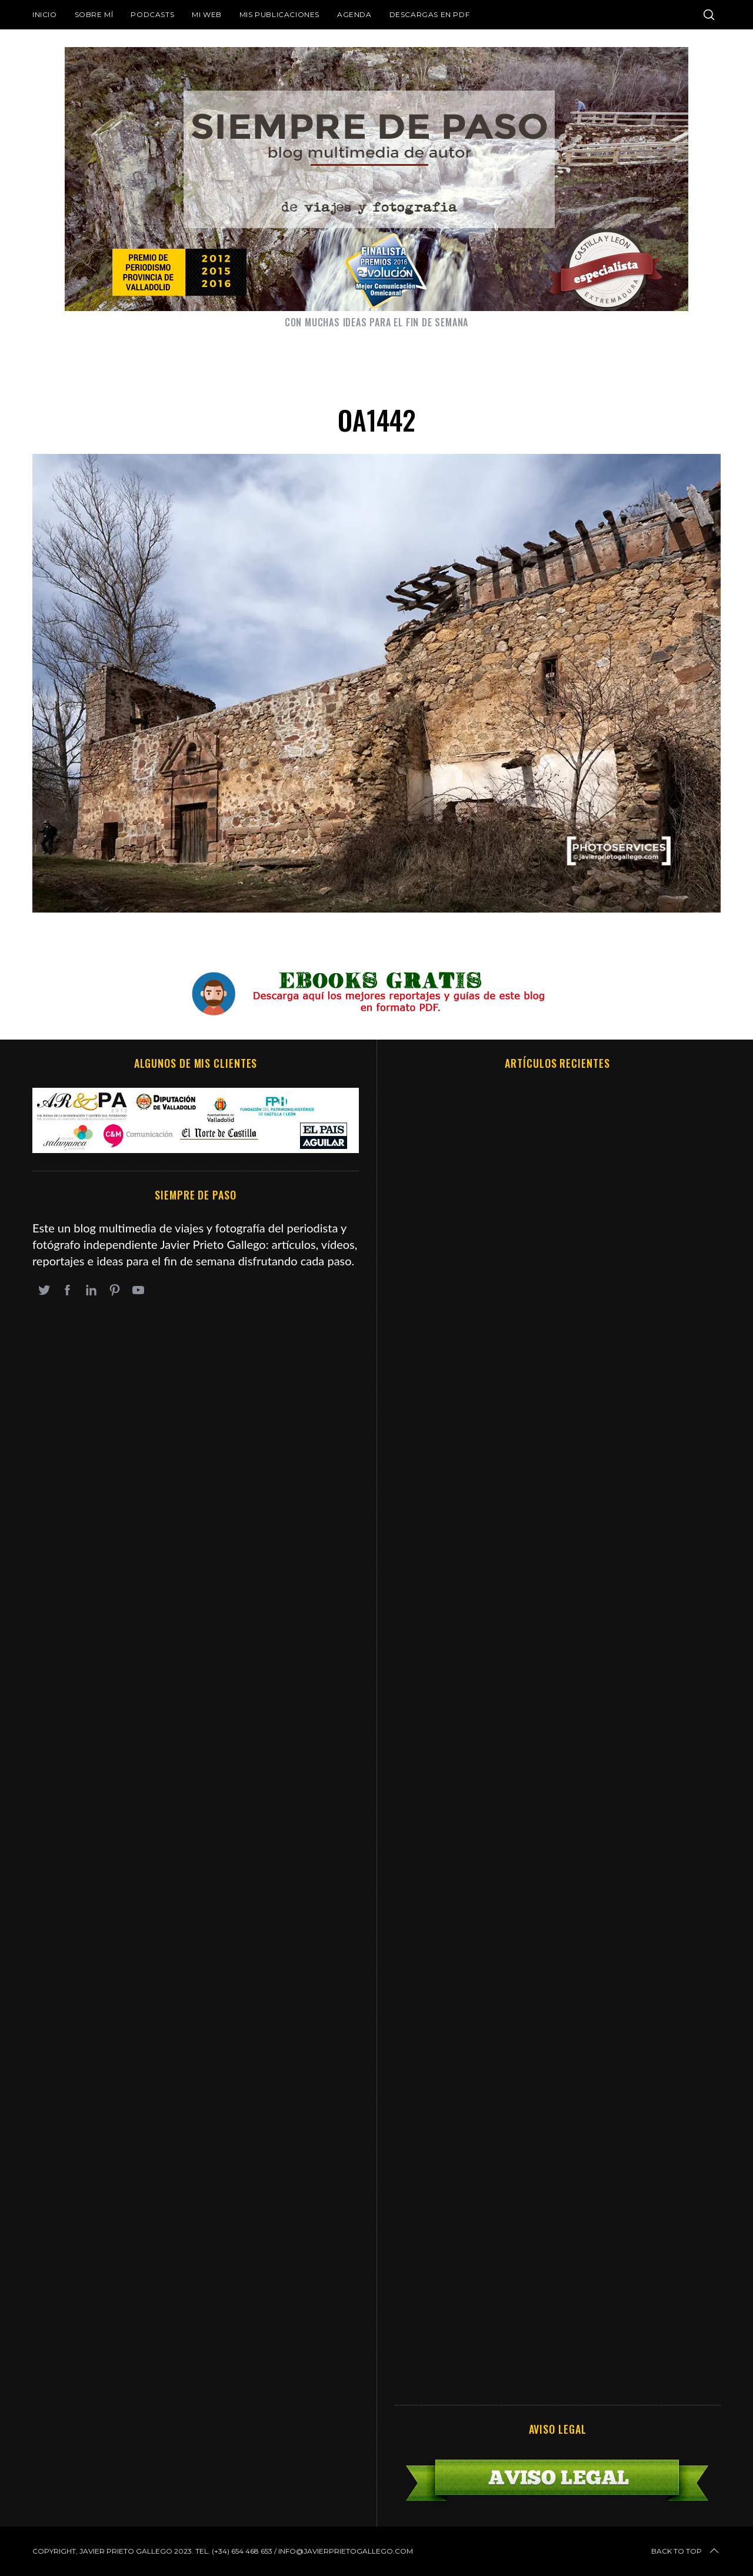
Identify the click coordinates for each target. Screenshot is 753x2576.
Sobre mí (94, 14)
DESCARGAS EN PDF (429, 14)
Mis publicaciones (279, 14)
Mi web (207, 14)
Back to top (686, 2551)
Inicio (44, 14)
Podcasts (152, 14)
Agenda (354, 14)
